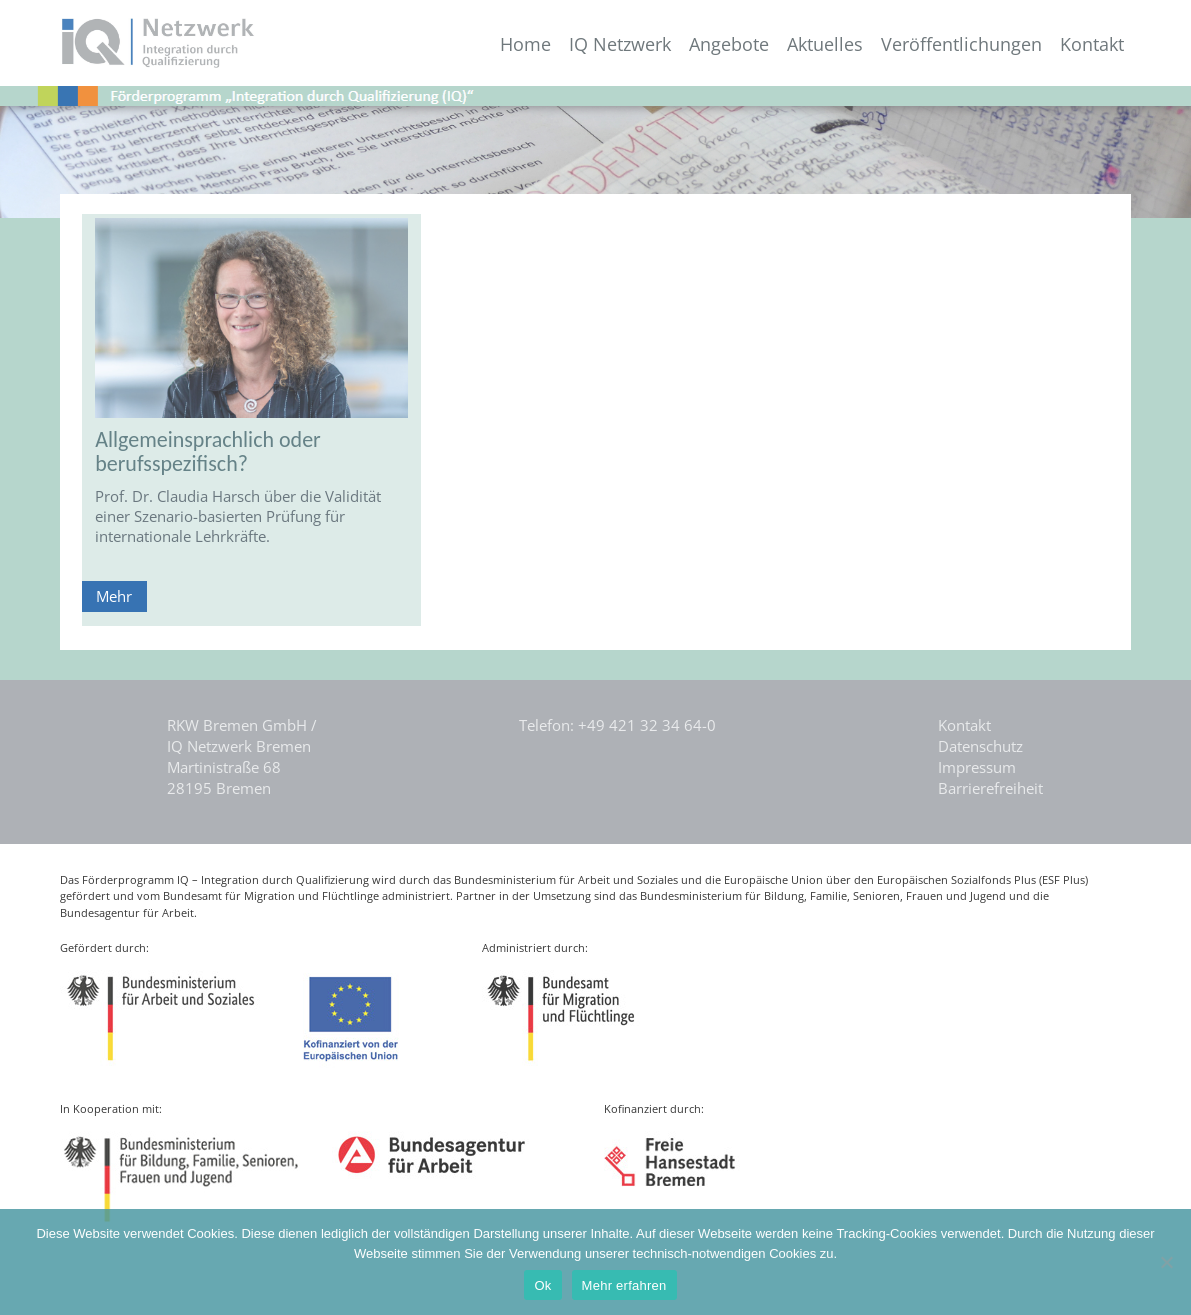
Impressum (977, 767)
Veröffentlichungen (961, 44)
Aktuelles (825, 44)
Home (525, 44)
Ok (542, 1285)
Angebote (729, 44)
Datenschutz (980, 746)
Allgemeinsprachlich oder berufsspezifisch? (208, 451)
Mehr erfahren (624, 1285)
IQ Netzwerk (620, 44)
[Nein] (1166, 1262)
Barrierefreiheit (990, 788)
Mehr (114, 596)
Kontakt (1092, 44)
